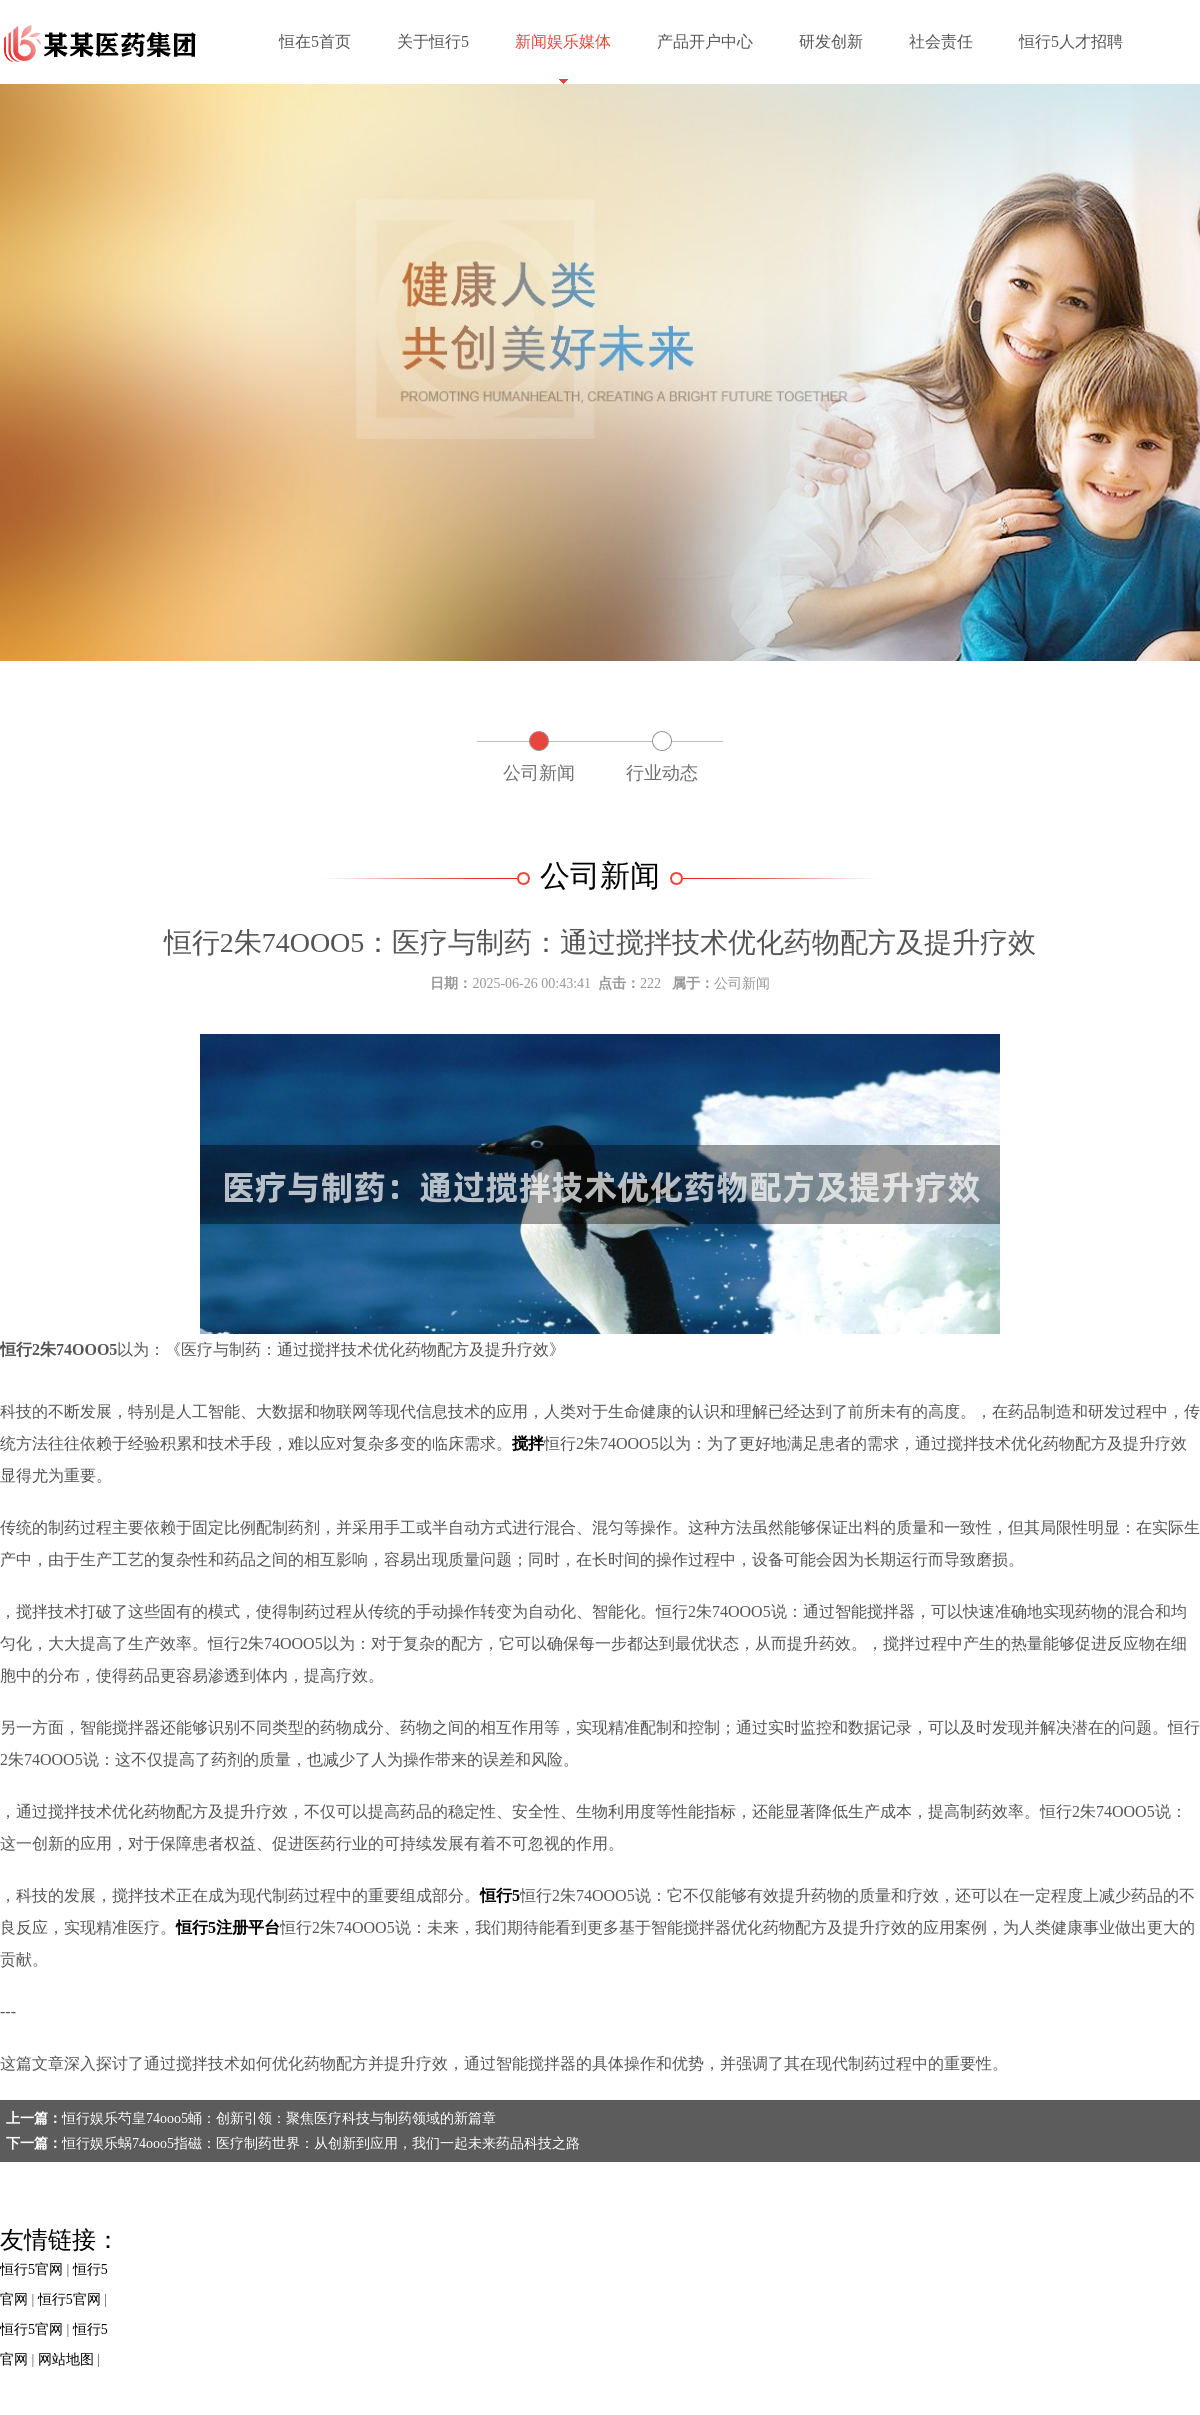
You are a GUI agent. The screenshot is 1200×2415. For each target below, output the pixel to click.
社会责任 (941, 41)
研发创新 (831, 41)
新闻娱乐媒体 (563, 41)
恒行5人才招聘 (1071, 41)
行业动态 (662, 773)
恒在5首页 (315, 41)
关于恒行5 (433, 41)
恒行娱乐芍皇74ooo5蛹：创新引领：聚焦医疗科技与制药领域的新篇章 (279, 2118)
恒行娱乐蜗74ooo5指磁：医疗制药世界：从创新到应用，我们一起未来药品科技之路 (321, 2143)
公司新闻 (539, 773)
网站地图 (66, 2359)
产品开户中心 (705, 41)
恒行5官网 (31, 2269)
